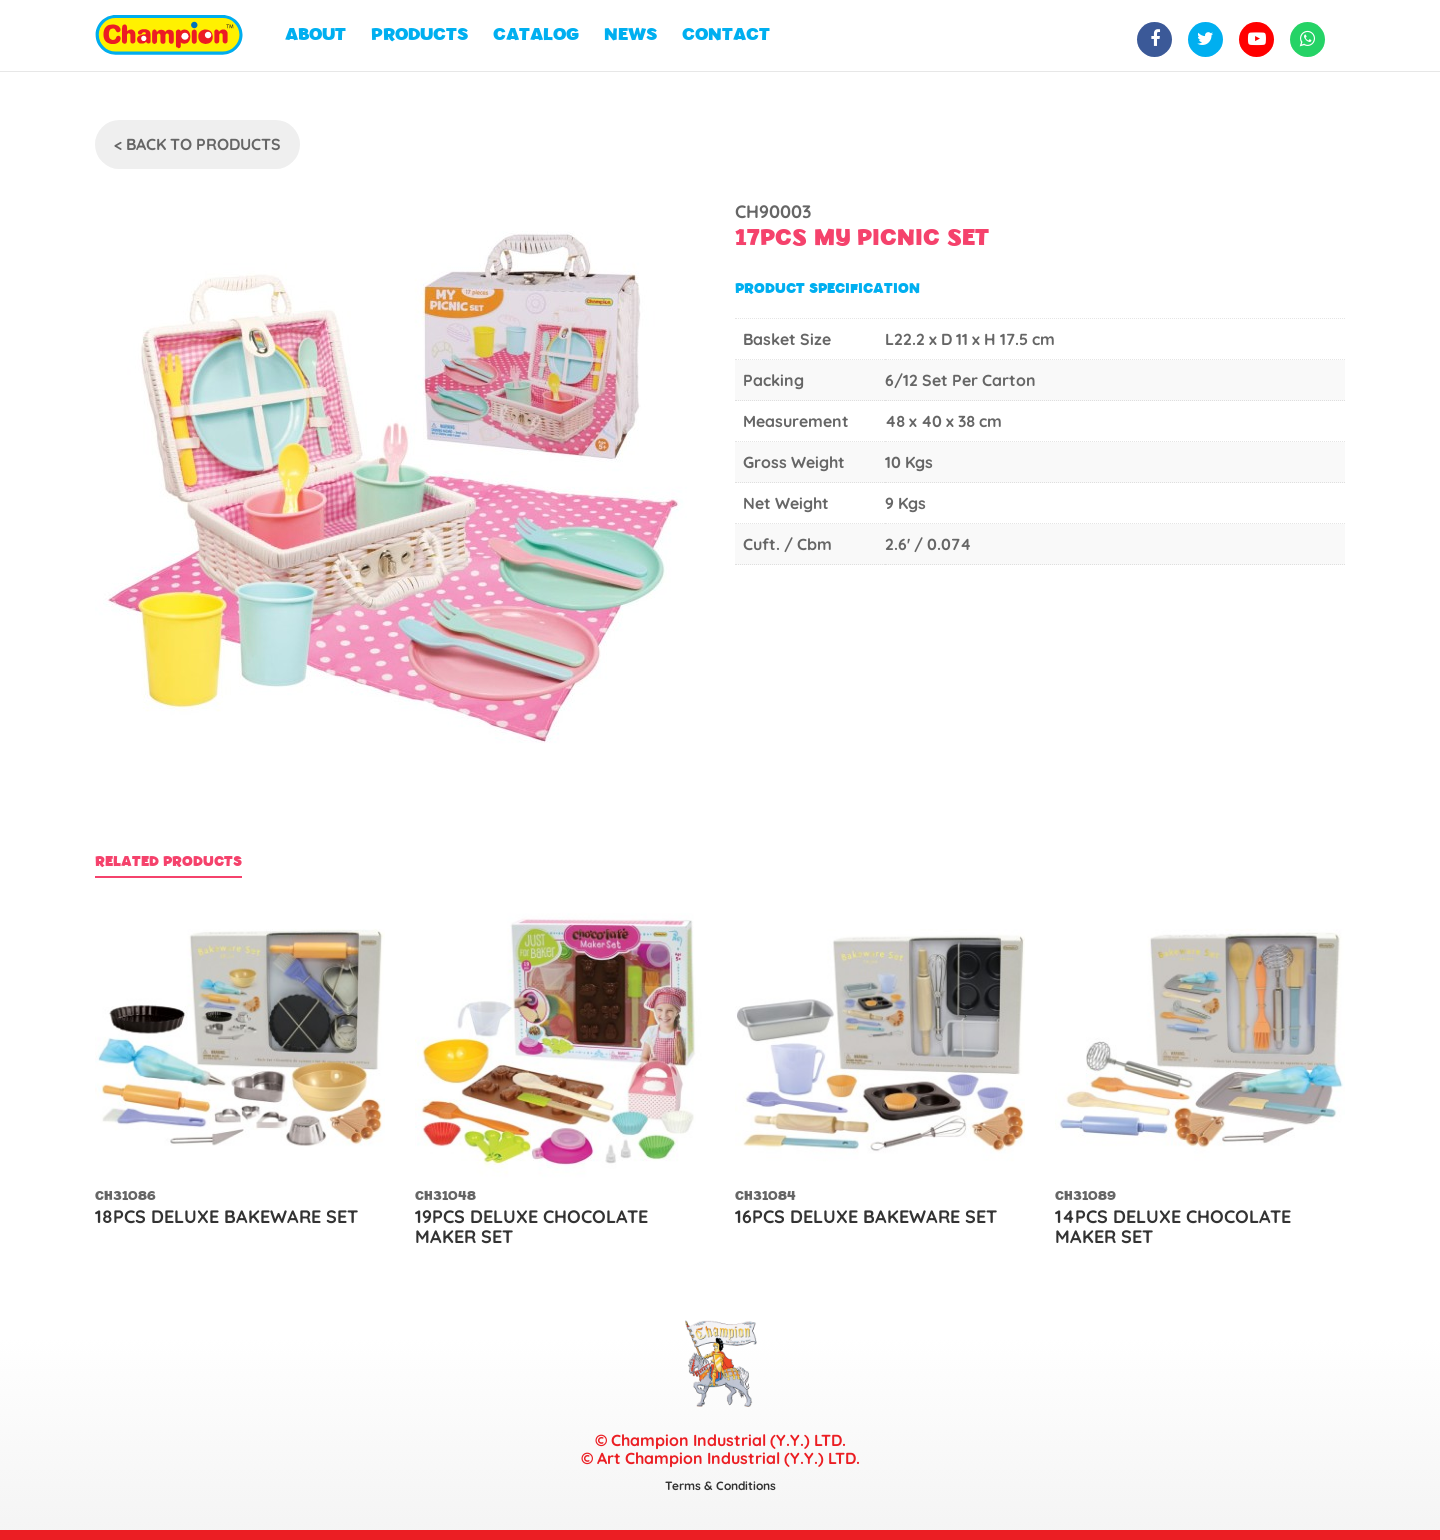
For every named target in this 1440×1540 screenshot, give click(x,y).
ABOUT (315, 35)
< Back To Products (197, 144)
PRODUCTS (419, 35)
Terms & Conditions (720, 1485)
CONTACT (726, 35)
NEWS (630, 35)
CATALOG (536, 35)
